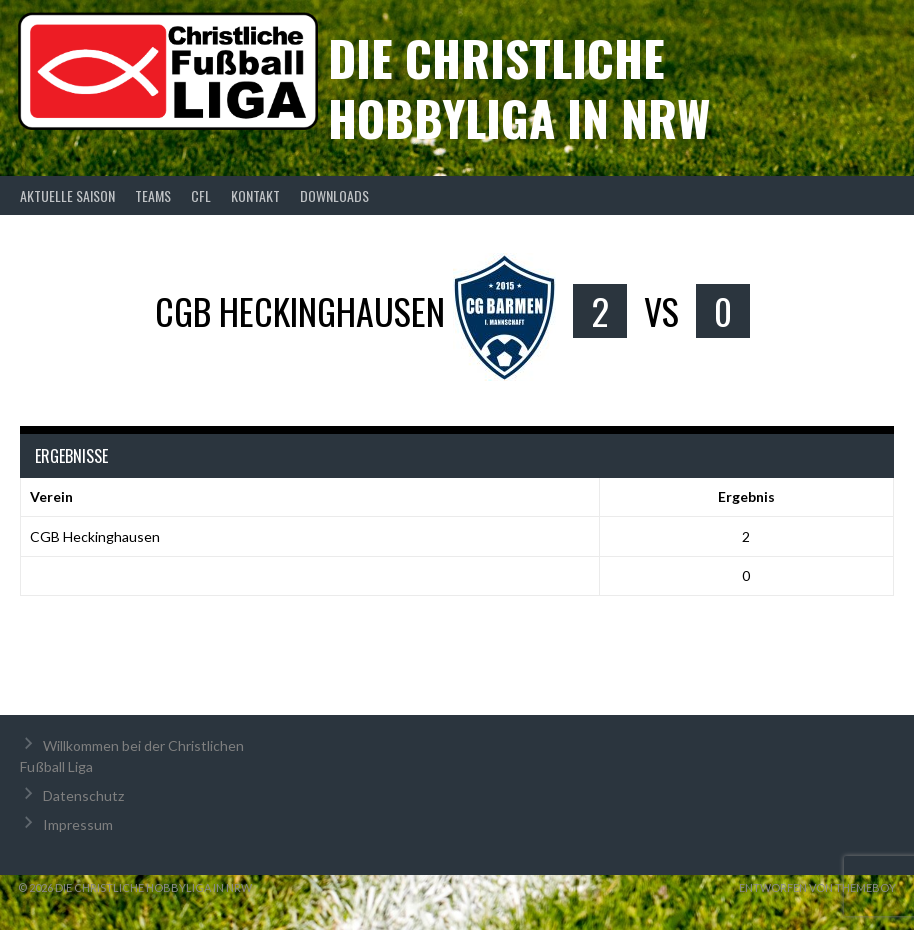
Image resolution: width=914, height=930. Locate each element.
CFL (201, 195)
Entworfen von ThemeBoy (817, 887)
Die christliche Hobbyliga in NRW (519, 87)
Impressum (78, 824)
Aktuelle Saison (67, 195)
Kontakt (255, 195)
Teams (153, 195)
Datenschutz (83, 795)
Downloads (334, 195)
